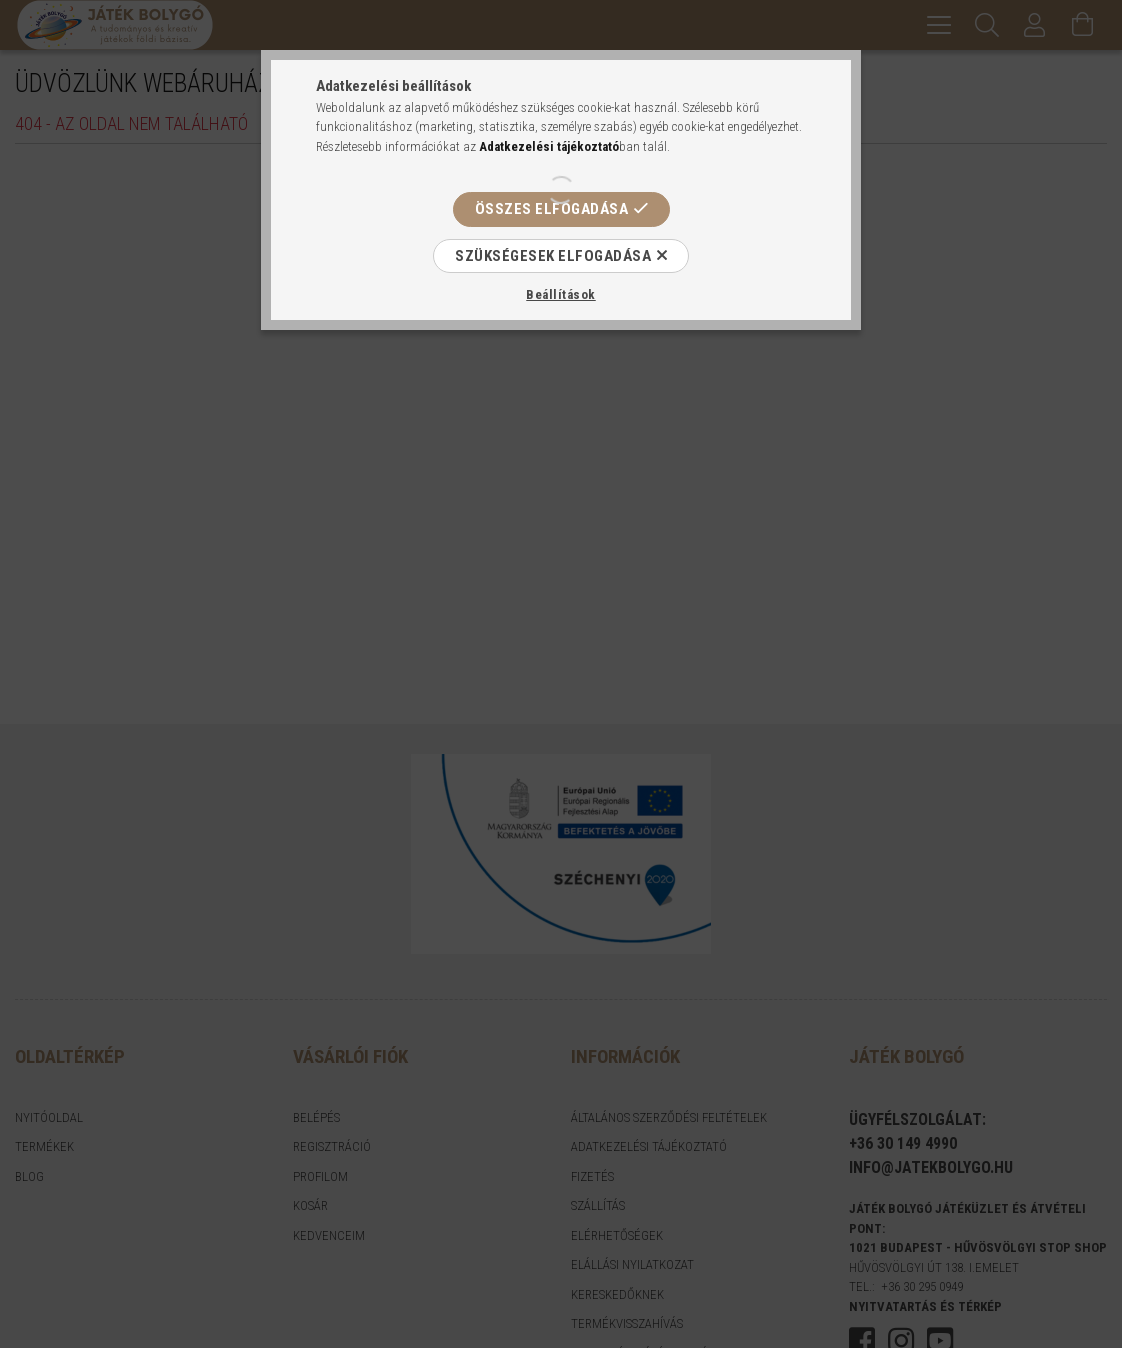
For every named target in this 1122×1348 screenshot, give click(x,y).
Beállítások (561, 294)
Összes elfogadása (552, 209)
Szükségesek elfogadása (553, 256)
